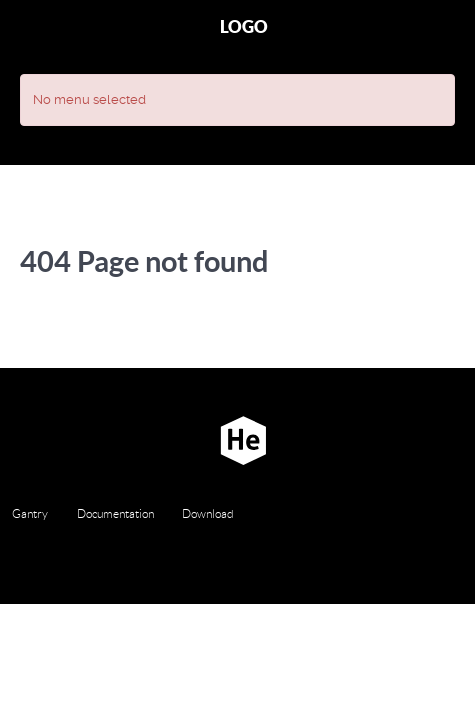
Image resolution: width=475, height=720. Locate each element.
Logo (244, 26)
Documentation (115, 513)
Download (208, 513)
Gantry (30, 513)
